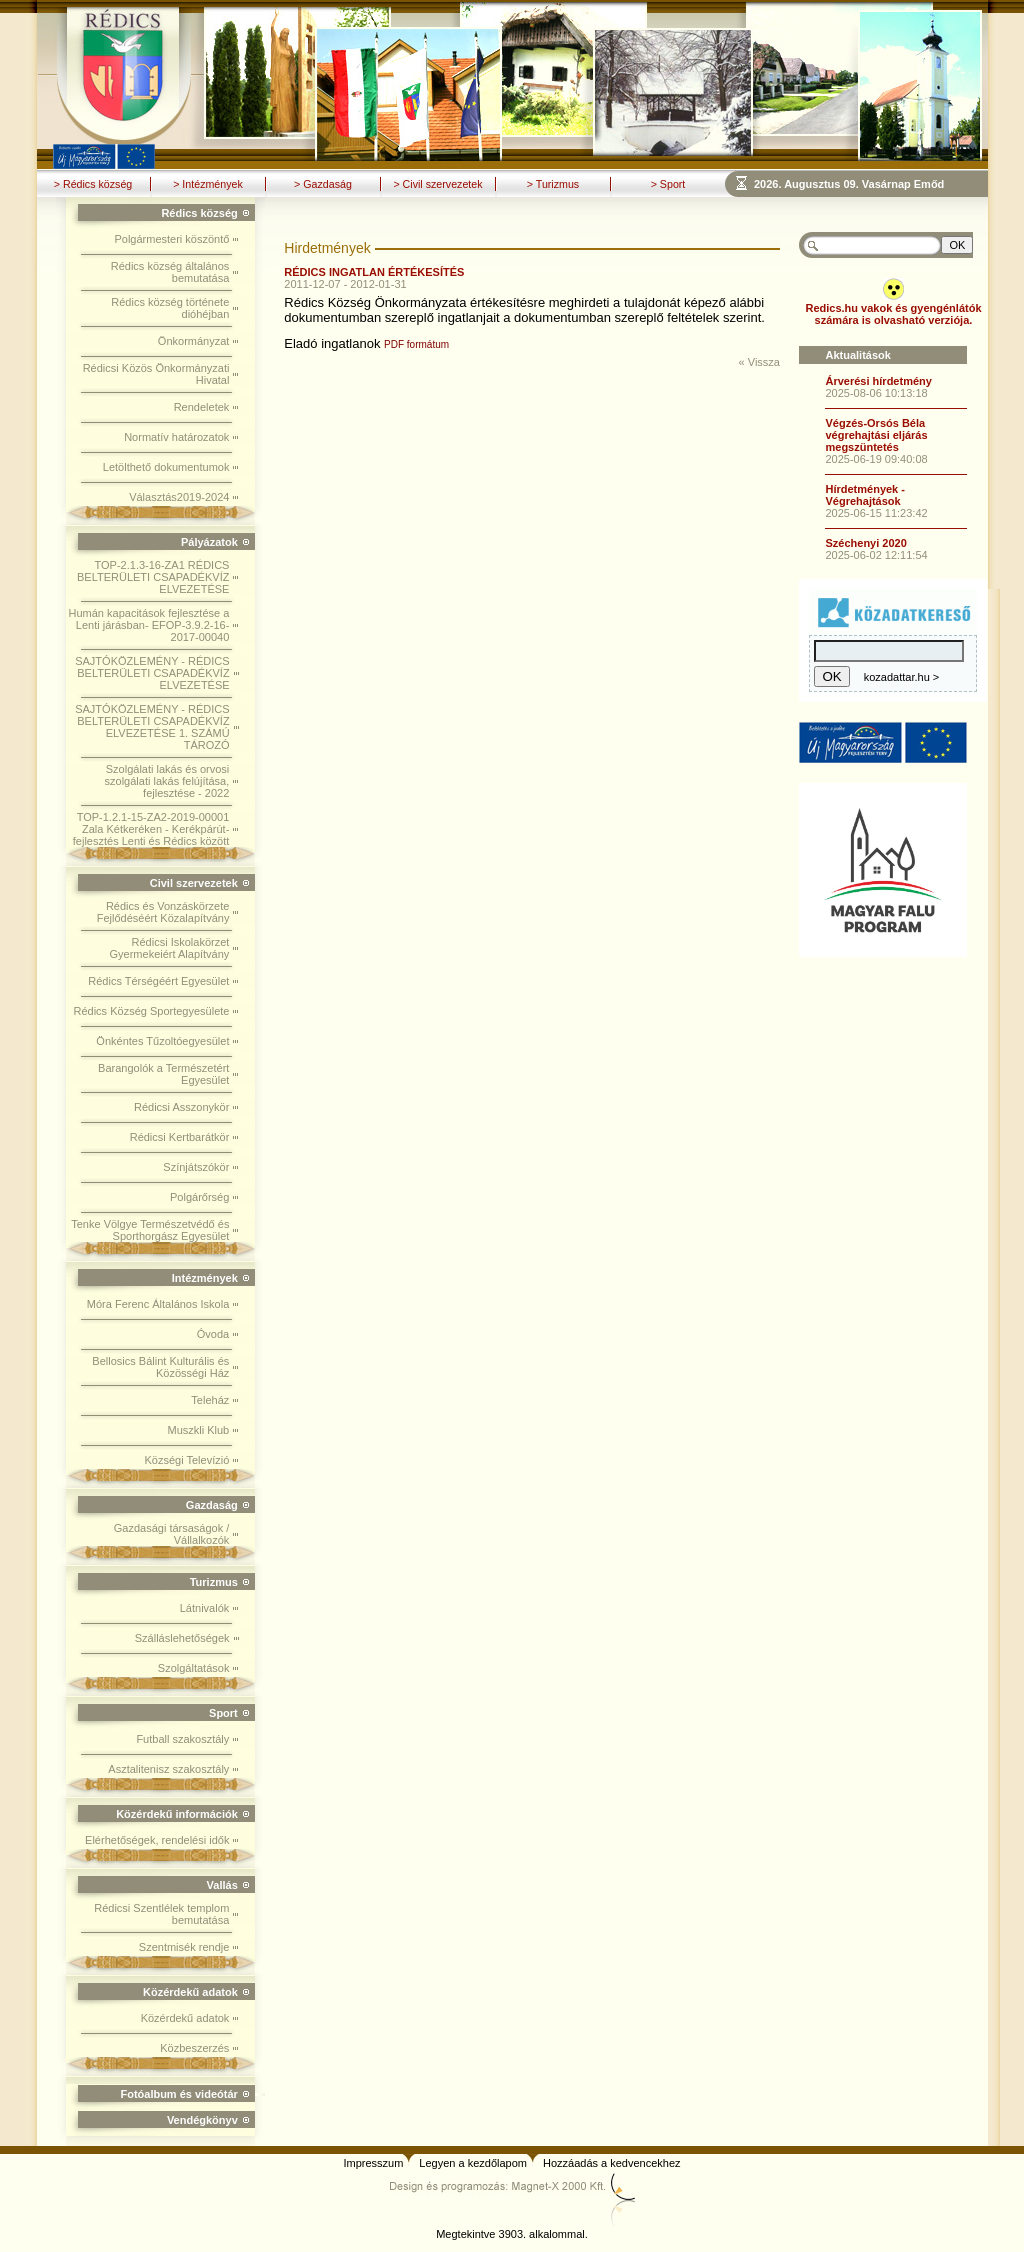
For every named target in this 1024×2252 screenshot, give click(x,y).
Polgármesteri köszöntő (171, 239)
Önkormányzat (194, 341)
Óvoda (213, 1334)
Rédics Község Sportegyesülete (152, 1011)
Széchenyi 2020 (865, 543)
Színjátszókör (196, 1167)
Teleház (210, 1400)
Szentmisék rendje (184, 1947)
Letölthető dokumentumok (166, 467)
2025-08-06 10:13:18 (876, 393)
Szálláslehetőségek (182, 1638)
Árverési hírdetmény (878, 381)
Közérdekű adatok (185, 2018)
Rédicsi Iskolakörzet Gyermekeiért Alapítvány (170, 948)
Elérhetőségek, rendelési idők (157, 1840)
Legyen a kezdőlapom (473, 2163)
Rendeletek (202, 407)
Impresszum (373, 2163)
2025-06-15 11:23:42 (876, 513)
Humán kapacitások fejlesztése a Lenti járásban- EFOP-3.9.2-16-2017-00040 (149, 625)
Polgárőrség (199, 1197)
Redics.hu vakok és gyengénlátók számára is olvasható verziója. (893, 314)
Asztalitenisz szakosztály (168, 1769)
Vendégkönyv (202, 2120)
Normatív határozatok (176, 437)
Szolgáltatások (194, 1668)
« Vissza (759, 362)
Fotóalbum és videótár (178, 2094)
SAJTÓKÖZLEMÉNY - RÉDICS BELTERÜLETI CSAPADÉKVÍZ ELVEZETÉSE (152, 673)
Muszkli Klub (199, 1430)
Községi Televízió (186, 1460)
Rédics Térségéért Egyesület (158, 981)
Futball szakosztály (182, 1739)
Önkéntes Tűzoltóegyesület (162, 1041)
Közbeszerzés (194, 2048)
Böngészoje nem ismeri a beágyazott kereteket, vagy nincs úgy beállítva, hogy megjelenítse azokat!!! (871, 183)
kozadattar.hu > (902, 677)
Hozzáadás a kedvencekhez (612, 2163)
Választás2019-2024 (179, 497)
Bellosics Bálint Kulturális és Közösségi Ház (160, 1367)
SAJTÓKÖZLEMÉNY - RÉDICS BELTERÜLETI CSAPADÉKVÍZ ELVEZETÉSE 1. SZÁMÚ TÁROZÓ (152, 727)
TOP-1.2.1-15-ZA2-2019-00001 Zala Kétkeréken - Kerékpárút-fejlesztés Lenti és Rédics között (151, 829)
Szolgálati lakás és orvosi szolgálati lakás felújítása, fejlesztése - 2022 (167, 781)
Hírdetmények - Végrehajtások (864, 495)
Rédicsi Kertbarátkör (180, 1137)
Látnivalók (205, 1608)
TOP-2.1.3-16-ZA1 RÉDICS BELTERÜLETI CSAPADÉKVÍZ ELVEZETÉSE (153, 577)
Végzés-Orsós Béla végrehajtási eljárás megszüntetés (876, 435)
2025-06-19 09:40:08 (876, 459)
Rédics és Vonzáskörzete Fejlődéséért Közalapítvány (163, 912)
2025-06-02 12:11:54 (876, 555)
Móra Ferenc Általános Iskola (158, 1304)
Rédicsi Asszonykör (181, 1107)
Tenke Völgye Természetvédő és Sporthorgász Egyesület (150, 1230)
